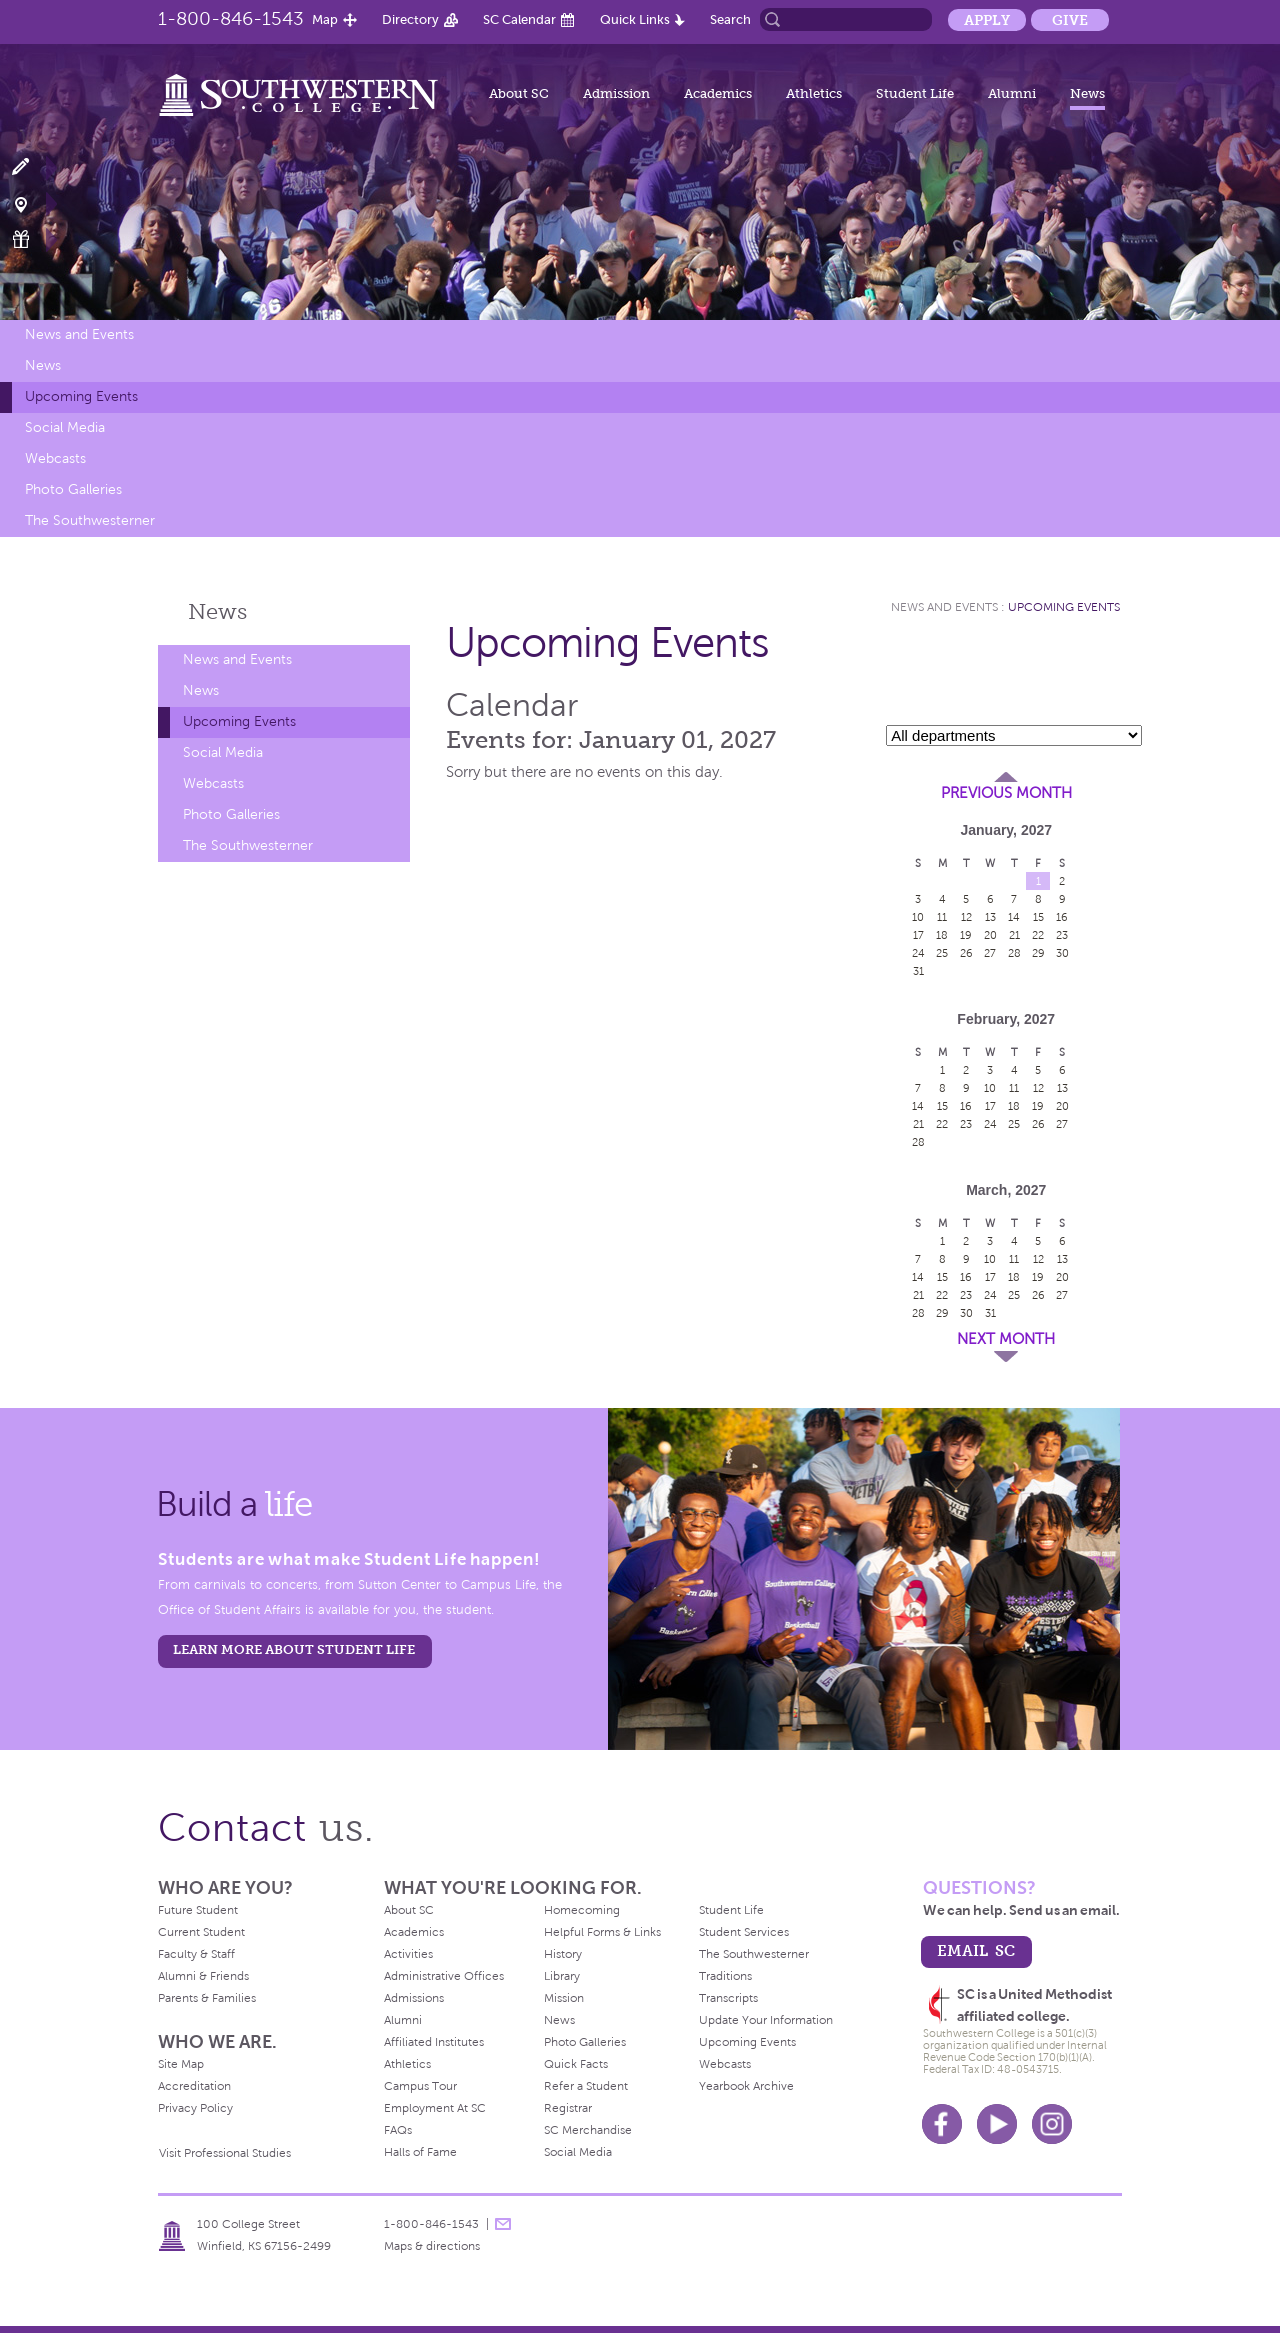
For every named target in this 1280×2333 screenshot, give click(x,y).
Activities (408, 1954)
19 (966, 935)
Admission (616, 93)
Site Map (181, 2064)
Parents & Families (207, 1998)
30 (1062, 953)
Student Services (744, 1932)
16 (1062, 917)
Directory (410, 19)
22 (1038, 935)
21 (1014, 935)
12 (966, 917)
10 (918, 917)
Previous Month (1006, 793)
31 (918, 971)
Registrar (568, 2108)
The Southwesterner (90, 520)
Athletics (814, 93)
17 (918, 935)
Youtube (997, 2124)
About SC (519, 93)
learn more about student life (294, 1649)
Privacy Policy (195, 2108)
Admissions (414, 1998)
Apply (987, 20)
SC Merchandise (588, 2130)
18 (942, 935)
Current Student (201, 1932)
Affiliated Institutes (434, 2042)
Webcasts (55, 458)
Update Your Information (766, 2020)
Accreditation (194, 2086)
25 (942, 953)
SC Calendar (519, 19)
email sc (976, 1950)
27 (990, 953)
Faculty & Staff (196, 1954)
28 (1014, 953)
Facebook (942, 2124)
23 (1062, 935)
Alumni (1012, 93)
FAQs (398, 2130)
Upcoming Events (81, 396)
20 (990, 935)
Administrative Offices (444, 1976)
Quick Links (635, 19)
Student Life (915, 93)
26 (966, 953)
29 (1038, 953)
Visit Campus (32, 203)
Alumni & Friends (203, 1976)
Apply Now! (32, 167)
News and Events (79, 334)
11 (942, 917)
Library (562, 1976)
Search (730, 19)
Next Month (1006, 1339)
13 (990, 917)
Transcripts (728, 1998)
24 (918, 953)
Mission (564, 1998)
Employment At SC (435, 2108)
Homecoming (582, 1910)
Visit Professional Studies (225, 2153)
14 (1014, 917)
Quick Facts (576, 2064)
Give (1070, 20)
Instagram (1052, 2124)
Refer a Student (586, 2086)
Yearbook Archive (746, 2086)
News (1087, 93)
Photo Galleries (73, 489)
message (503, 2224)
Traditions (725, 1976)
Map (325, 19)
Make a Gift (32, 239)
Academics (718, 93)
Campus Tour (420, 2086)
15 (1038, 917)
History (563, 1954)
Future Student (198, 1910)
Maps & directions (432, 2246)
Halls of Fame (420, 2152)
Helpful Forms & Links (602, 1932)
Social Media (65, 427)
